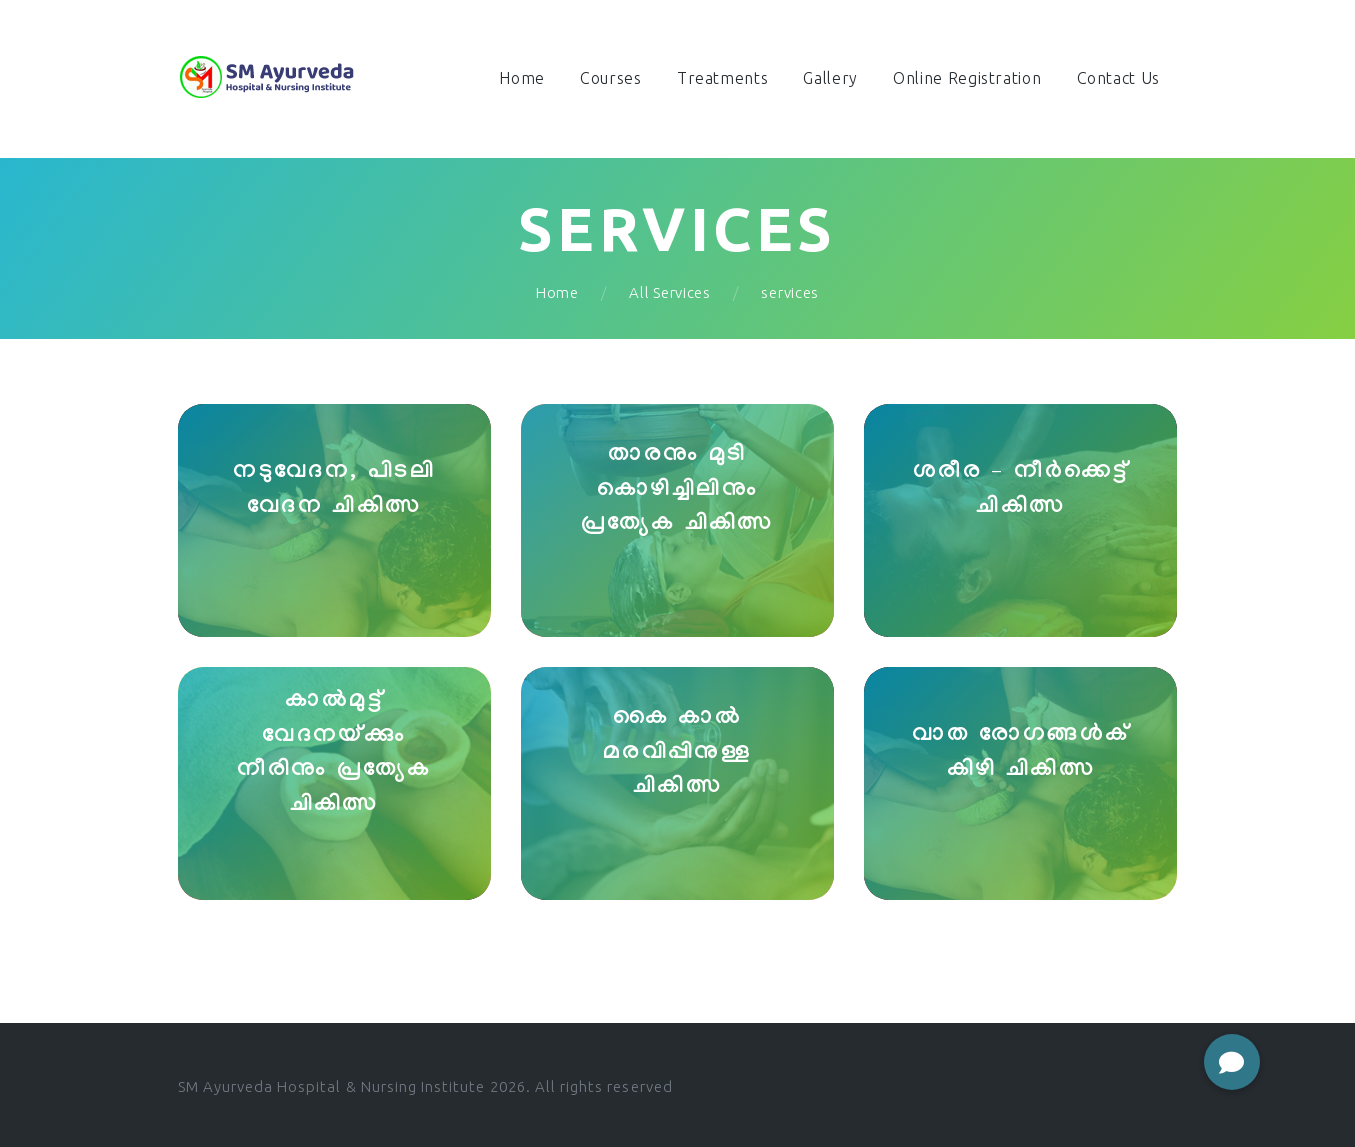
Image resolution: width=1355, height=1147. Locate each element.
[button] (1232, 1062)
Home (557, 292)
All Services (669, 292)
